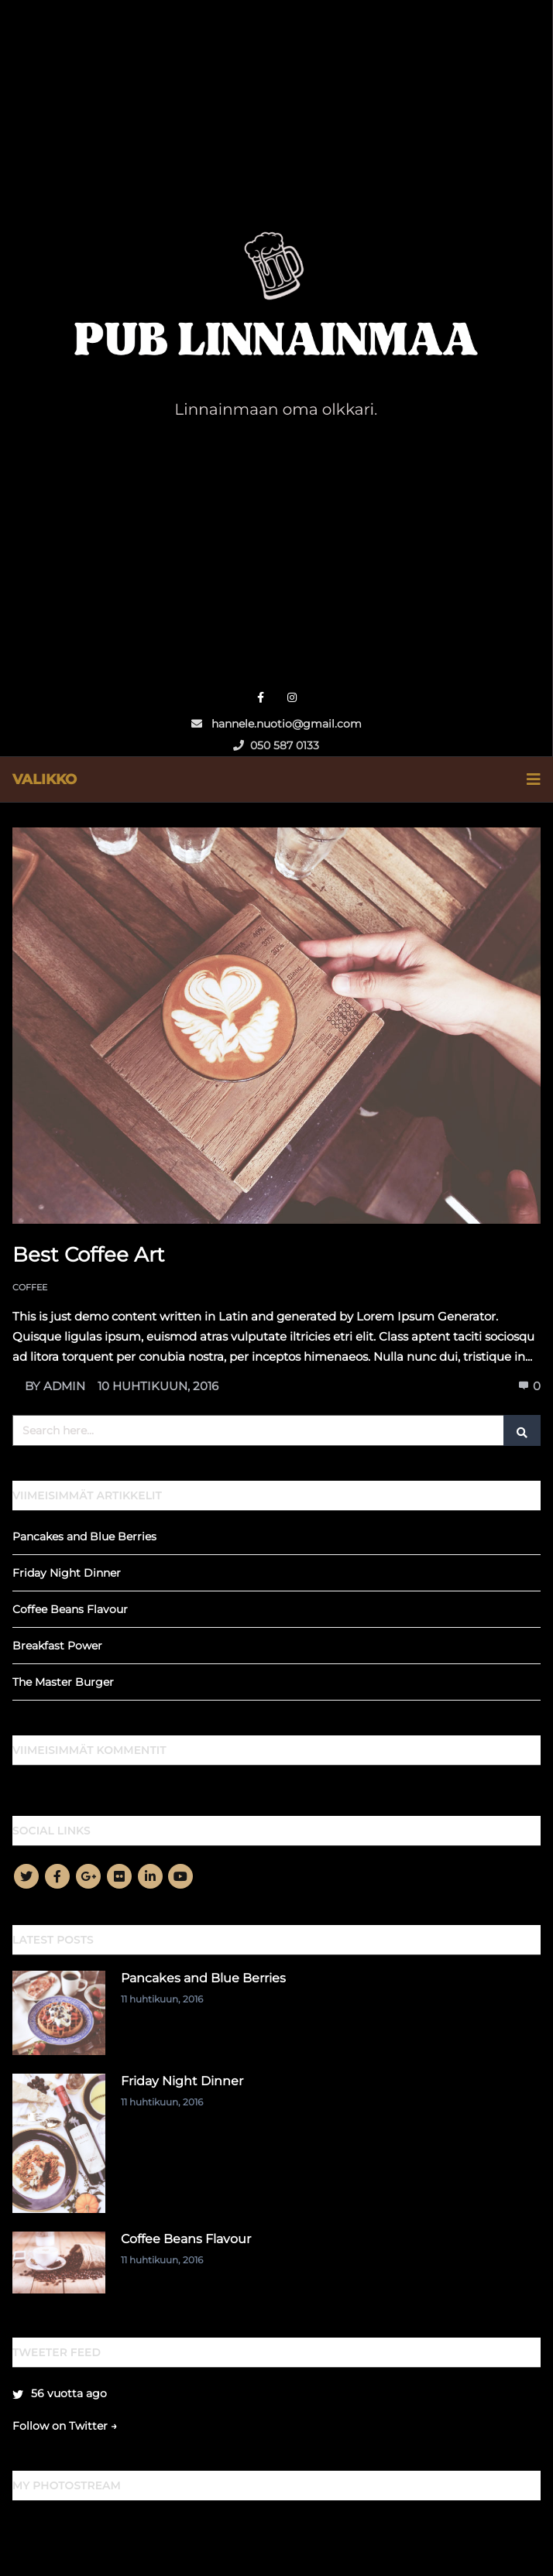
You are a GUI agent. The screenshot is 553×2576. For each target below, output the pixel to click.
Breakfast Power (57, 1646)
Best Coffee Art (88, 1254)
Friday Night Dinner (66, 1573)
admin (64, 1386)
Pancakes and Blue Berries (84, 1536)
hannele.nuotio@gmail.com (276, 724)
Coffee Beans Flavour (70, 1609)
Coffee (29, 1287)
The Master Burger (63, 1682)
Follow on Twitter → (64, 2426)
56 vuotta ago (69, 2393)
